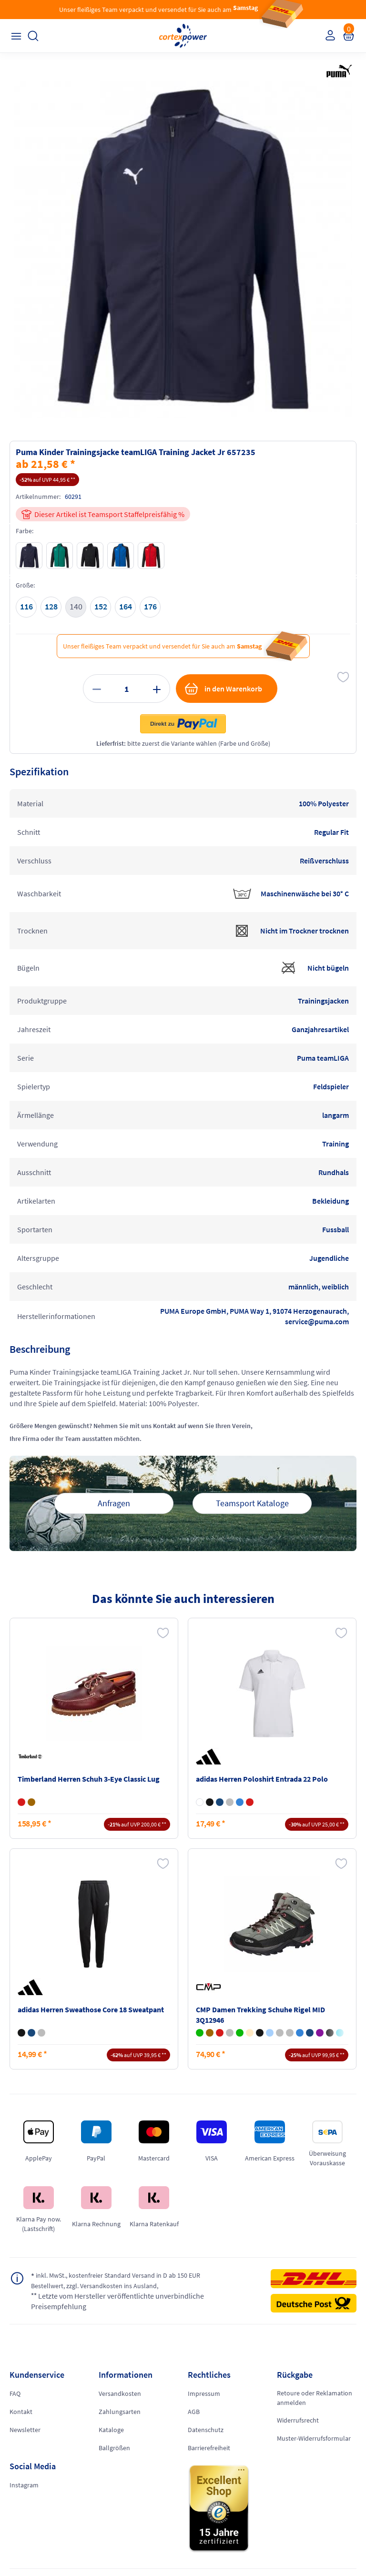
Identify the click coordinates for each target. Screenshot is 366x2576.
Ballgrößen (114, 2448)
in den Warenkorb (222, 688)
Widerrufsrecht (298, 2420)
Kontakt (21, 2411)
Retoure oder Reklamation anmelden (314, 2398)
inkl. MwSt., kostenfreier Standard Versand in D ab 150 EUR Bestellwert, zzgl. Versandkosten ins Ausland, (116, 2280)
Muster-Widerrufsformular (314, 2438)
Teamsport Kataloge (252, 1503)
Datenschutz (206, 2429)
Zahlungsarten (120, 2411)
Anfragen (114, 1503)
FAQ (15, 2393)
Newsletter (25, 2429)
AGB (194, 2411)
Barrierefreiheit (209, 2448)
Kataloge (111, 2429)
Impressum (204, 2393)
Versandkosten (120, 2393)
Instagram (24, 2485)
